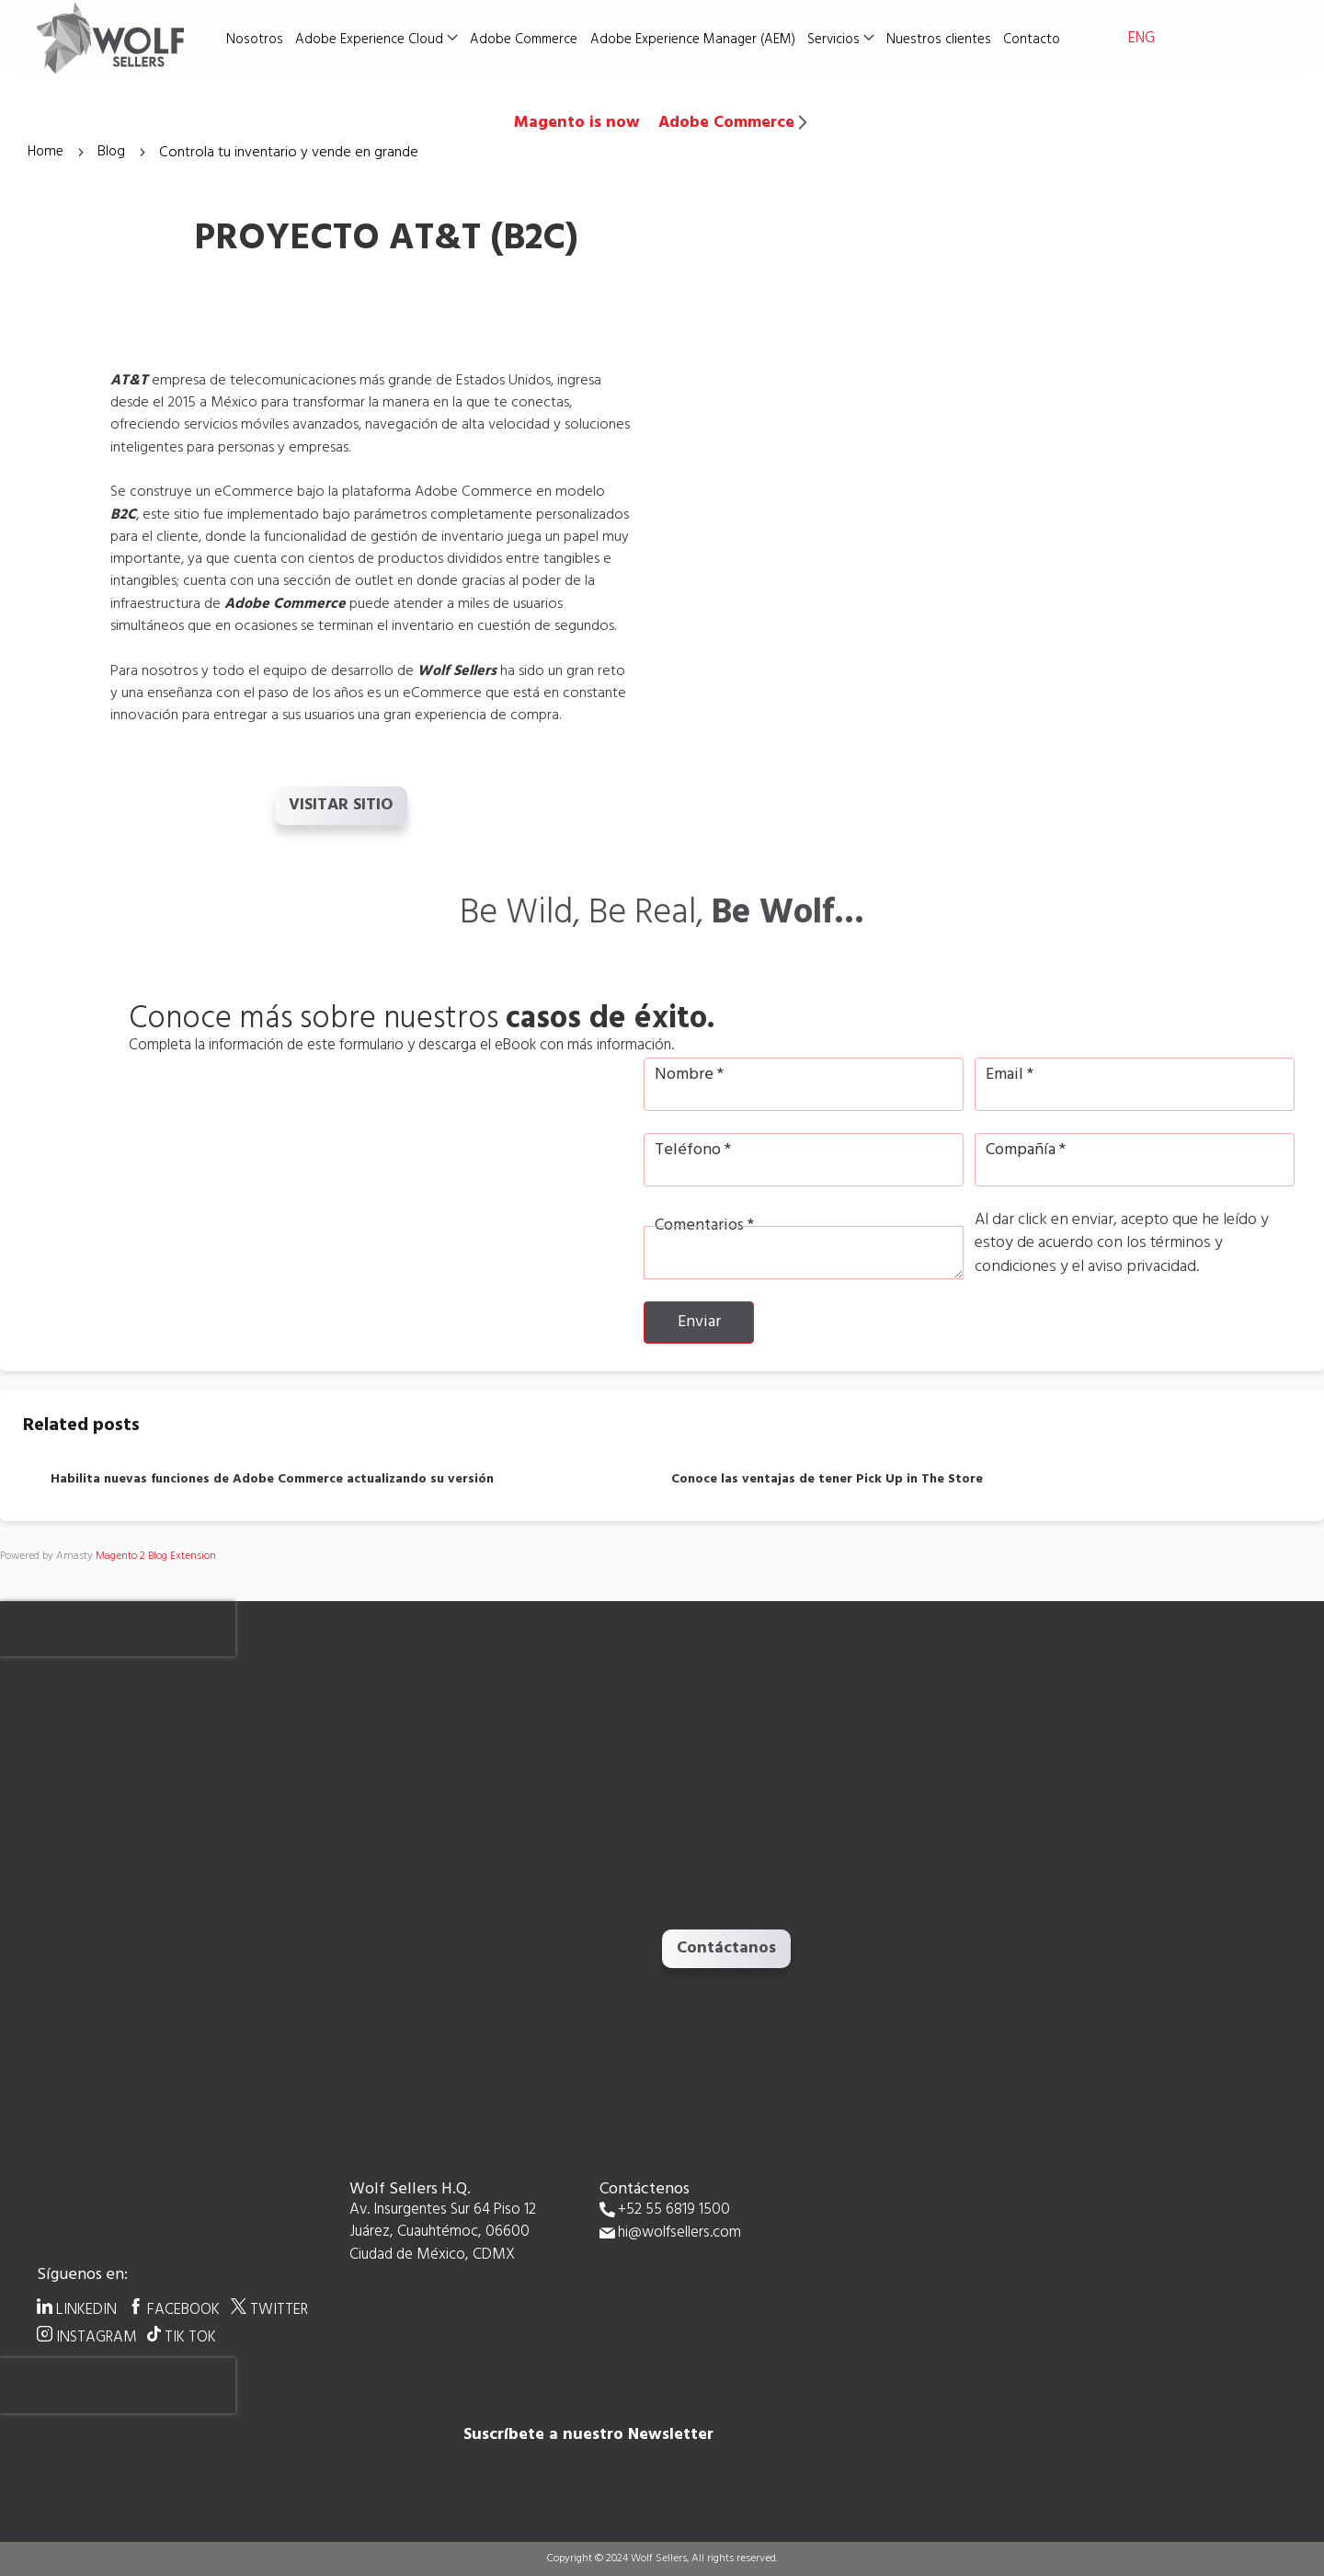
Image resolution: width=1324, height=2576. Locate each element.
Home (49, 153)
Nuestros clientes (941, 40)
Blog (116, 153)
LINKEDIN (86, 2309)
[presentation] (117, 1628)
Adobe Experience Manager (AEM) (696, 40)
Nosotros (261, 40)
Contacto (1034, 40)
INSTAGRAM (97, 2337)
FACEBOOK (183, 2309)
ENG (1141, 38)
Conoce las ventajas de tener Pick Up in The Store (827, 1480)
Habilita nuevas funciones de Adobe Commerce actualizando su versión (272, 1480)
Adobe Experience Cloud (375, 40)
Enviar (699, 1322)
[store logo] (129, 37)
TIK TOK (190, 2337)
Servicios (837, 40)
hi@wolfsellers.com (679, 2233)
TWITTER (279, 2309)
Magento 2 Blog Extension (156, 1556)
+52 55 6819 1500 (674, 2210)
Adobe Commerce (529, 40)
